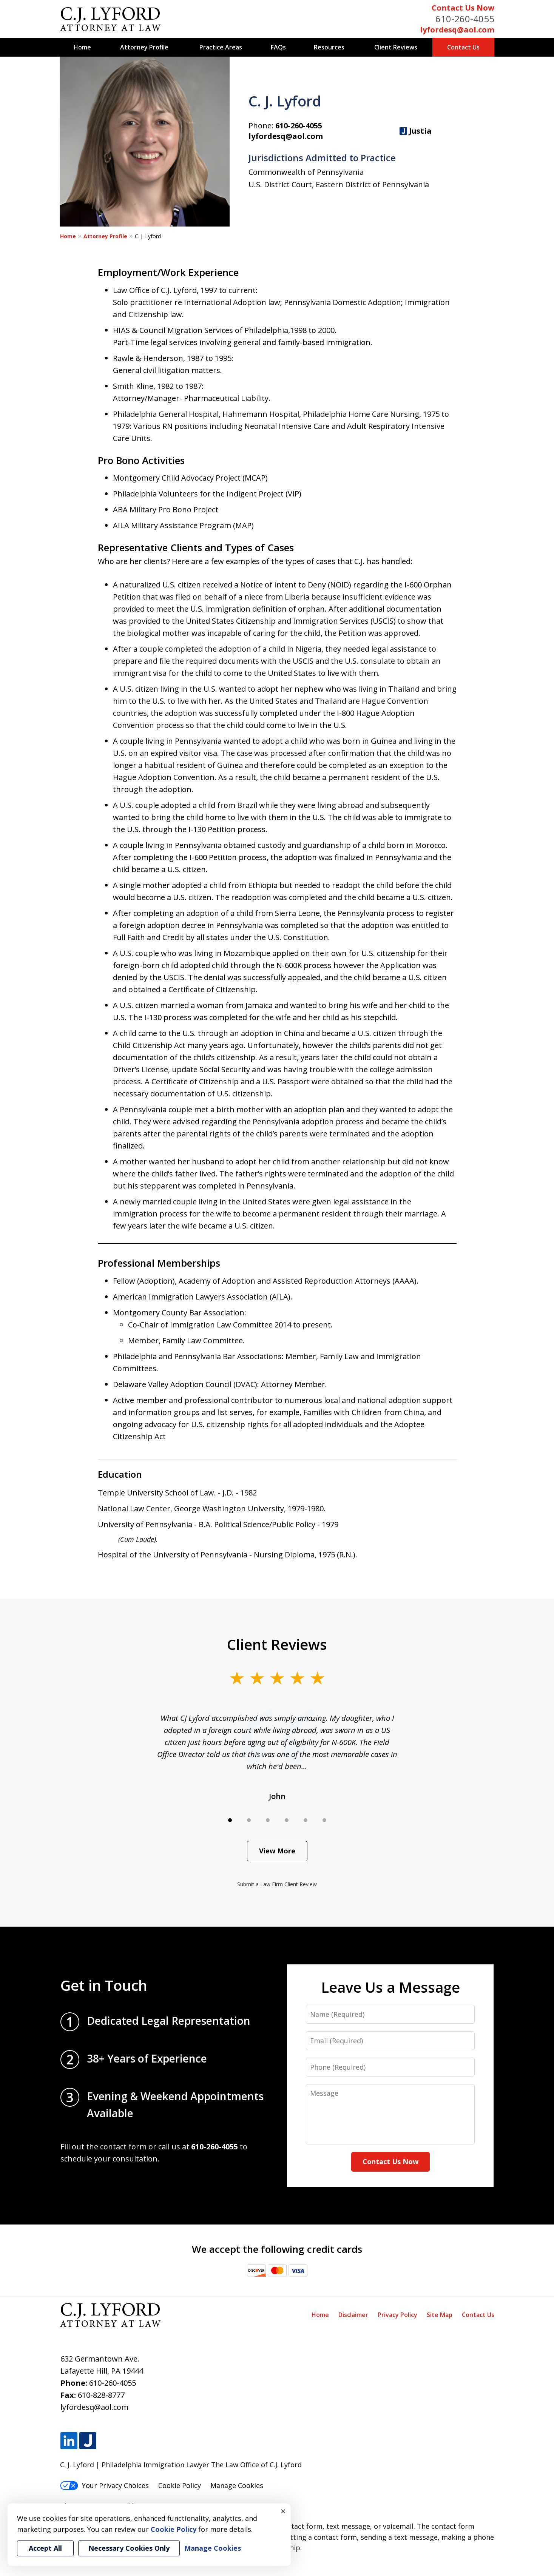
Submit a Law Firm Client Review (277, 1884)
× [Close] (283, 2511)
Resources (329, 47)
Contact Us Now (463, 8)
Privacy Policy (397, 2315)
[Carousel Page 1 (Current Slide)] (230, 1820)
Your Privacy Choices (104, 2485)
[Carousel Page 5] (305, 1820)
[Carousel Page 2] (248, 1820)
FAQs (278, 47)
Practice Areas (220, 47)
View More (277, 1850)
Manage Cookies (236, 2485)
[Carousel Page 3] (267, 1820)
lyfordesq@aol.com (457, 30)
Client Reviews (395, 47)
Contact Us (463, 47)
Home (82, 47)
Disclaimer (353, 2315)
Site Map (439, 2315)
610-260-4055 (464, 18)
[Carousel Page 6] (324, 1820)
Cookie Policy (179, 2485)
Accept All (45, 2548)
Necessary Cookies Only (129, 2548)
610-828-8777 (101, 2395)
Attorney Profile (144, 47)
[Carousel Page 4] (286, 1820)
